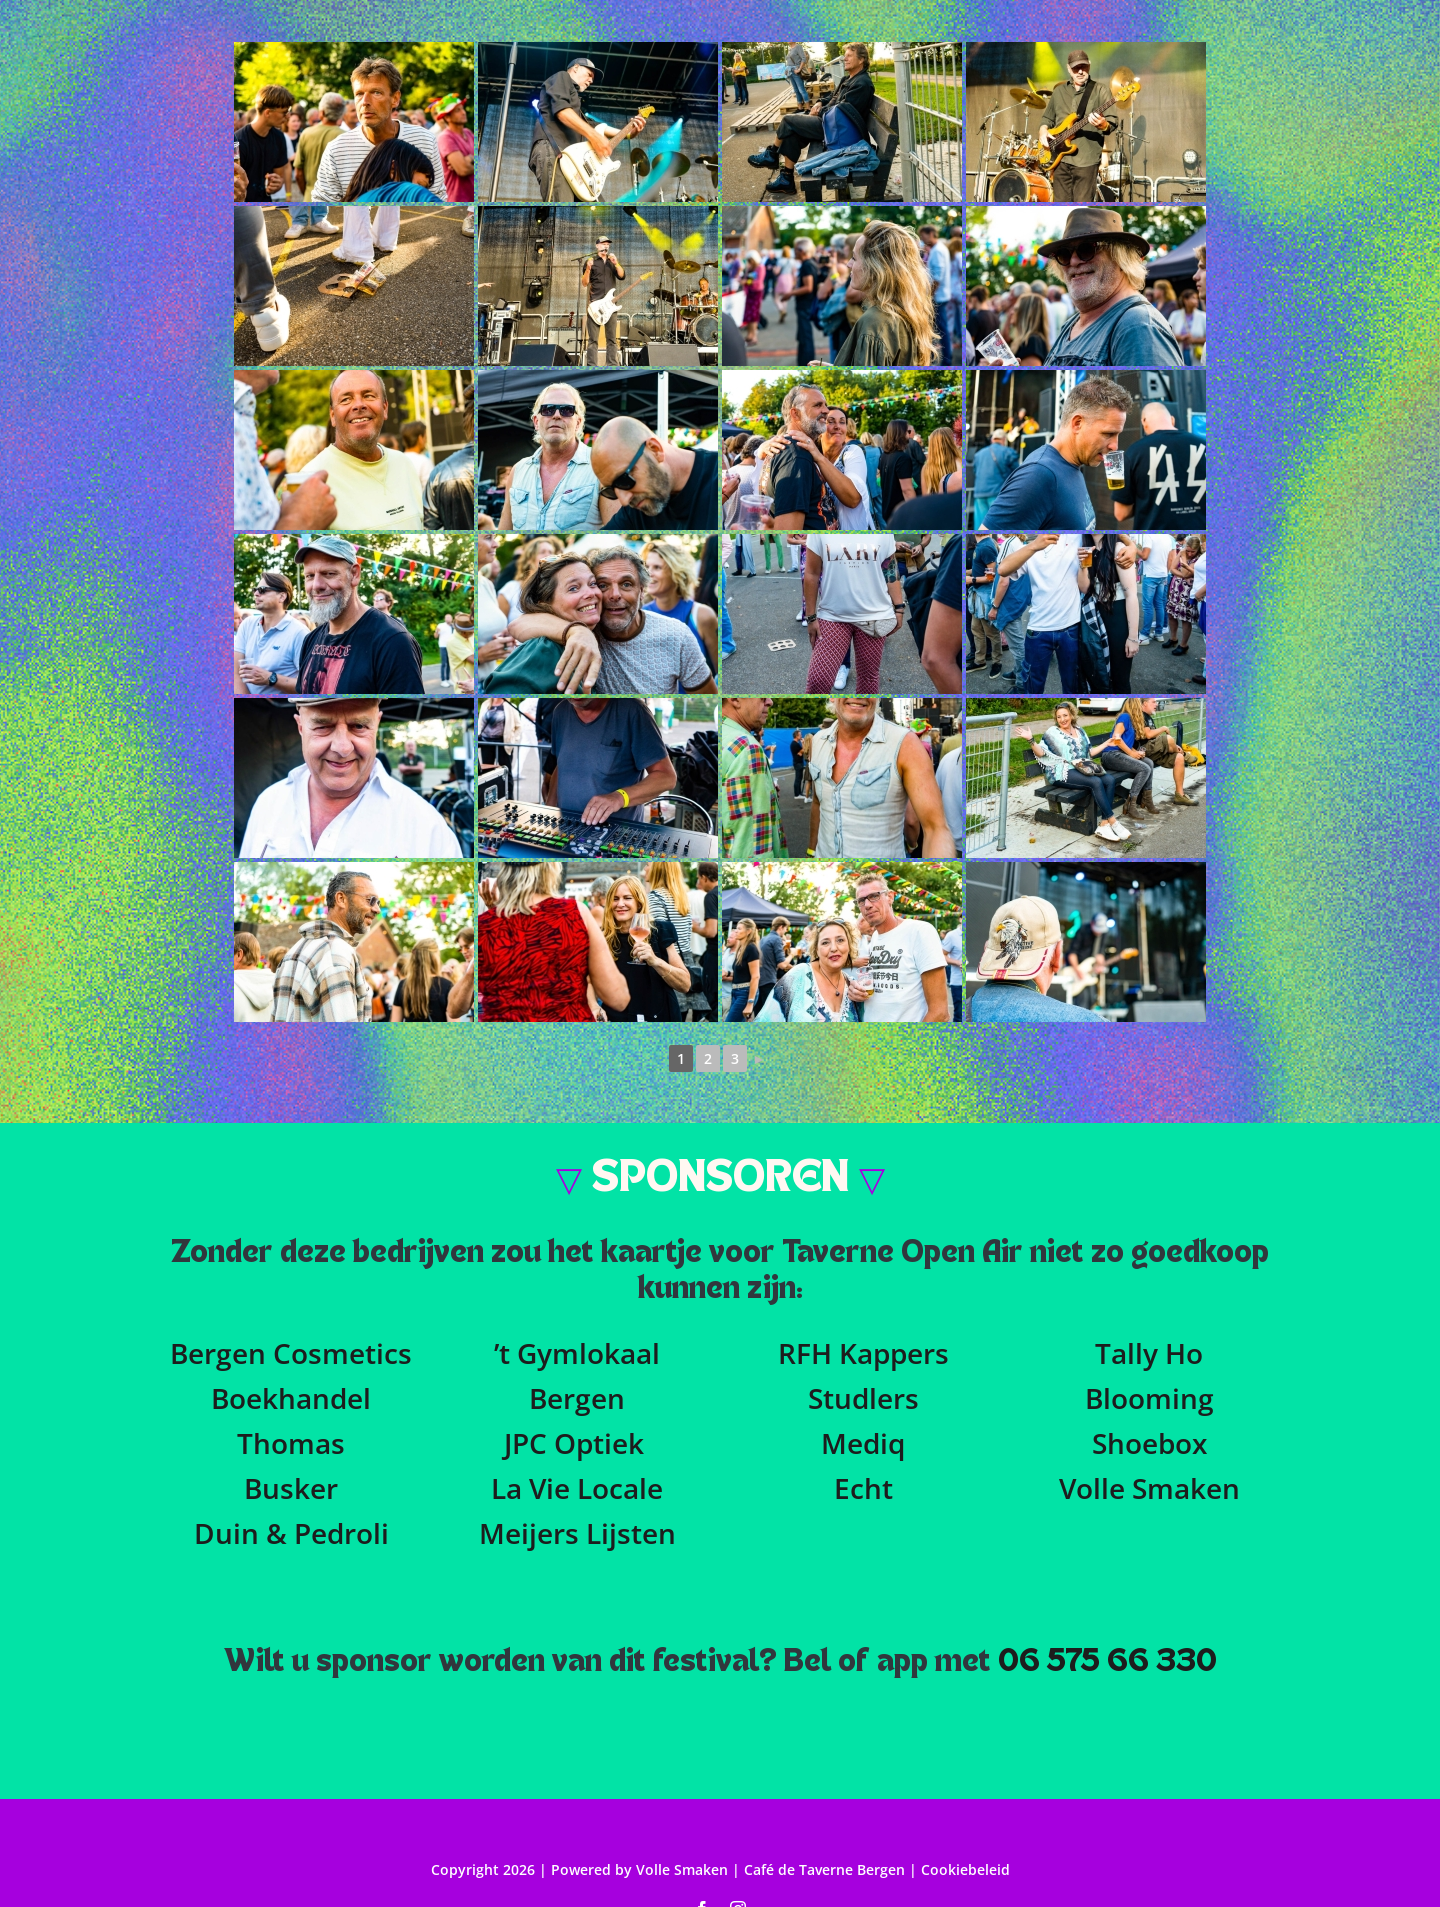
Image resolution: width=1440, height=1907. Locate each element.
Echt (863, 1488)
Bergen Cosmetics (291, 1353)
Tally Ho (1149, 1353)
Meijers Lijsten (577, 1533)
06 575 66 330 (1107, 1662)
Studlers (863, 1398)
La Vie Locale (577, 1488)
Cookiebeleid (965, 1869)
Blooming (1149, 1398)
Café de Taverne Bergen (826, 1869)
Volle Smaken (1149, 1488)
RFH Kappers (863, 1353)
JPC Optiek (574, 1443)
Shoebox (1149, 1443)
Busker (291, 1488)
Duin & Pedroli (291, 1533)
